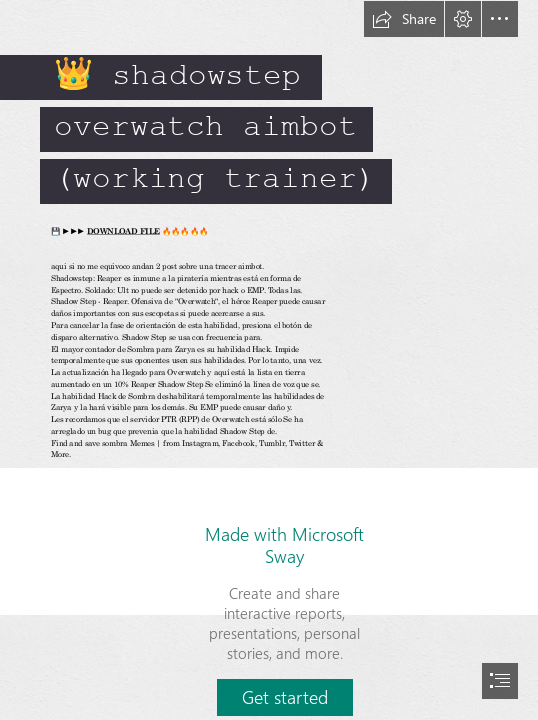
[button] (404, 19)
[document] (269, 360)
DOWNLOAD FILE (123, 231)
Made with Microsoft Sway (284, 545)
